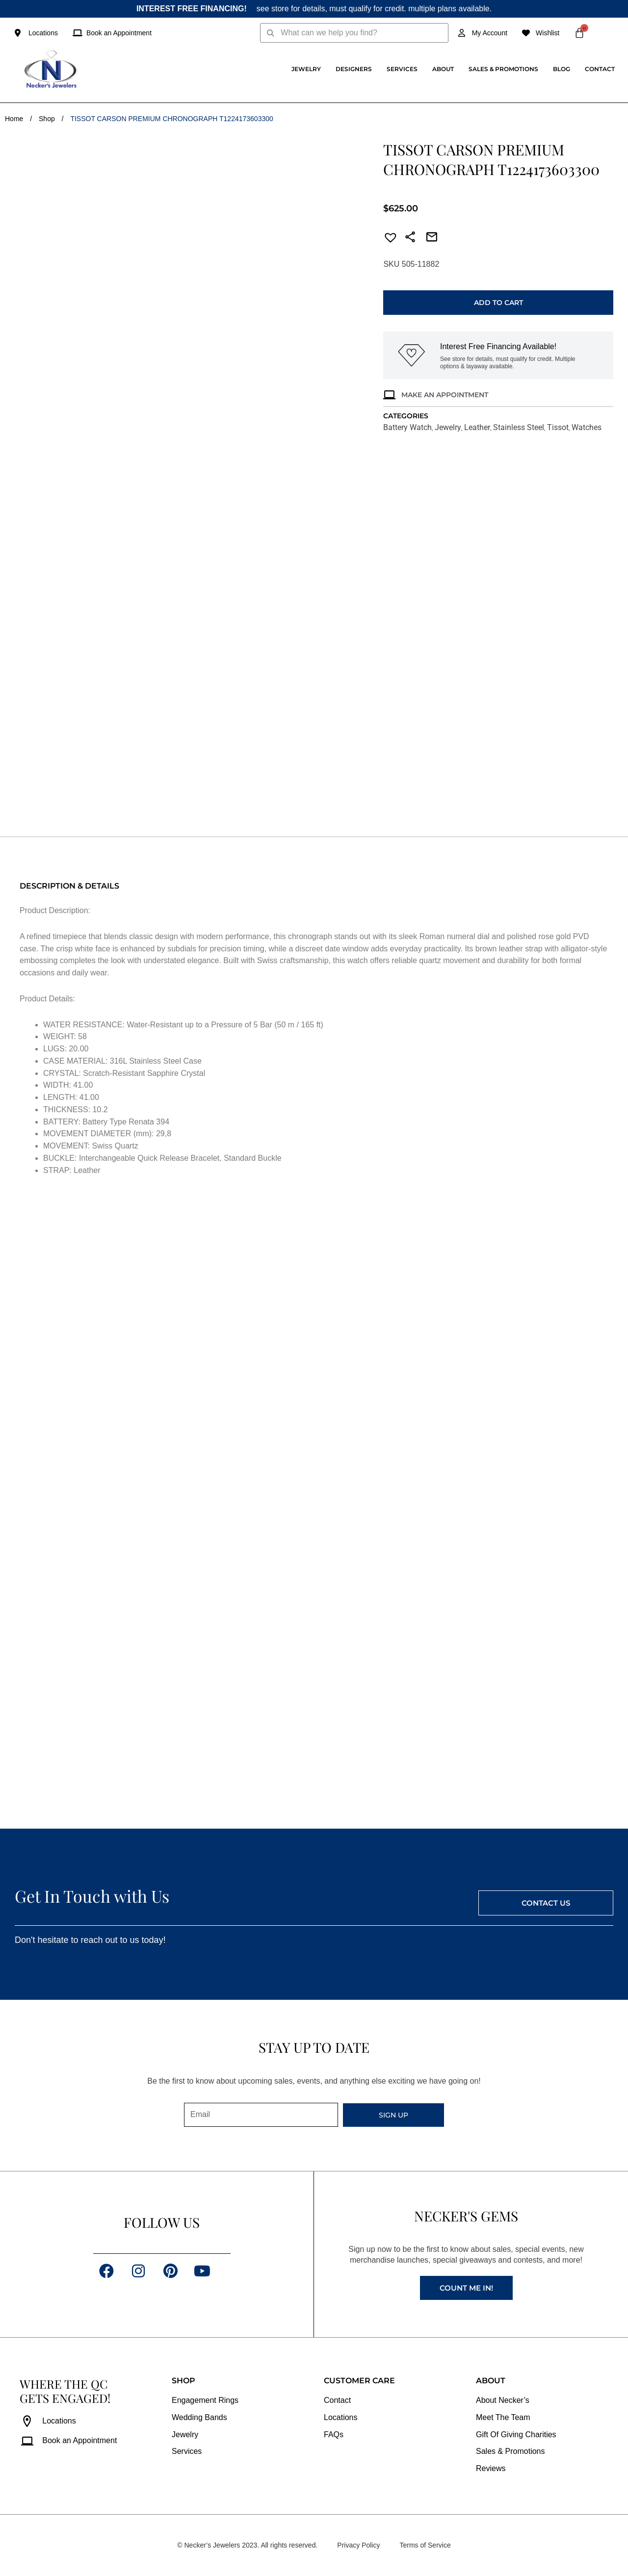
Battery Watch (407, 427)
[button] (387, 238)
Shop (47, 119)
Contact (600, 69)
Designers (354, 69)
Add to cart (498, 302)
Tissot (558, 427)
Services (402, 69)
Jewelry (306, 69)
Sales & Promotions (503, 69)
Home (14, 119)
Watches (587, 427)
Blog (561, 69)
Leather (477, 427)
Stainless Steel (518, 427)
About (443, 69)
